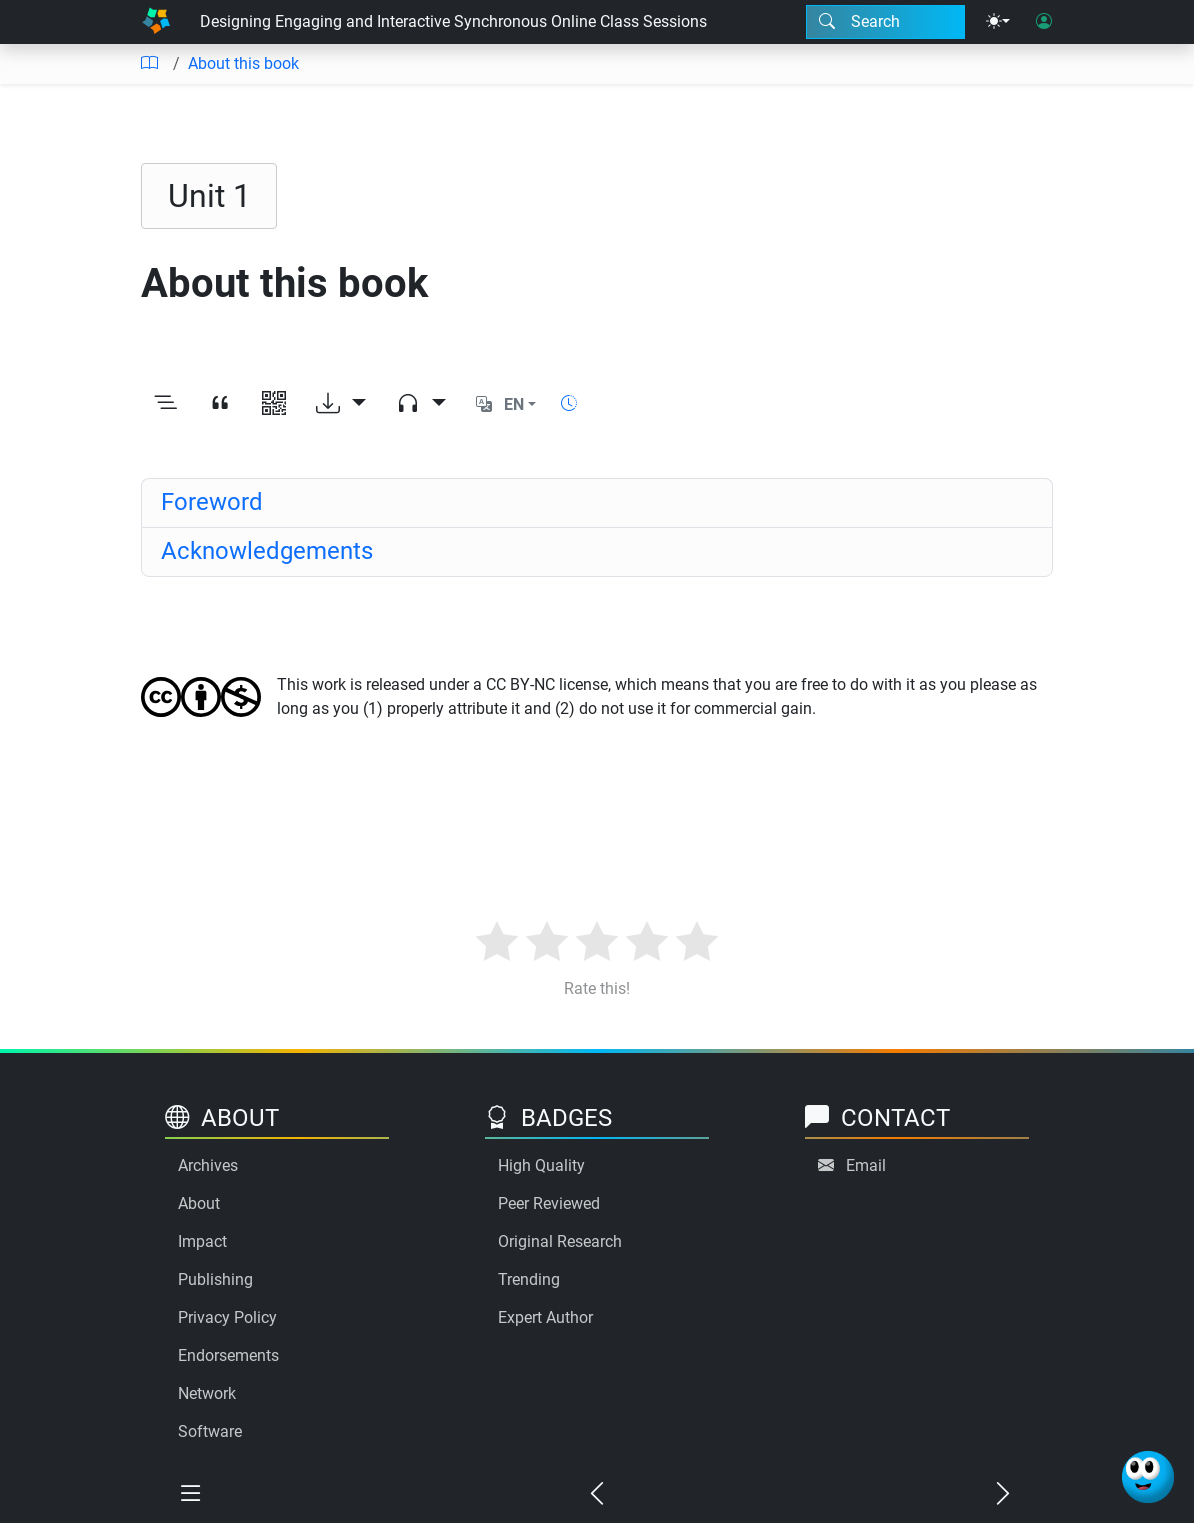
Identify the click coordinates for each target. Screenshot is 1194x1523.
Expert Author (545, 1317)
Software (210, 1431)
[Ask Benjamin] (1148, 1477)
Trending (529, 1279)
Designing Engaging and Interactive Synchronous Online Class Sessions (453, 21)
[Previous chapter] (597, 1495)
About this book (243, 63)
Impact (202, 1241)
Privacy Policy (227, 1317)
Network (207, 1393)
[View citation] (220, 405)
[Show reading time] (569, 403)
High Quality (541, 1165)
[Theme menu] (998, 22)
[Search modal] (885, 22)
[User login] (1044, 22)
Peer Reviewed (549, 1203)
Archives (208, 1165)
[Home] (156, 22)
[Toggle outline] (166, 405)
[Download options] (341, 405)
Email (866, 1165)
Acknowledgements (267, 551)
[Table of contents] (149, 64)
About (199, 1203)
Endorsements (228, 1355)
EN (514, 404)
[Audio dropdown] (421, 405)
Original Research (560, 1241)
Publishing (215, 1279)
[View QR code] (274, 405)
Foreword (212, 502)
